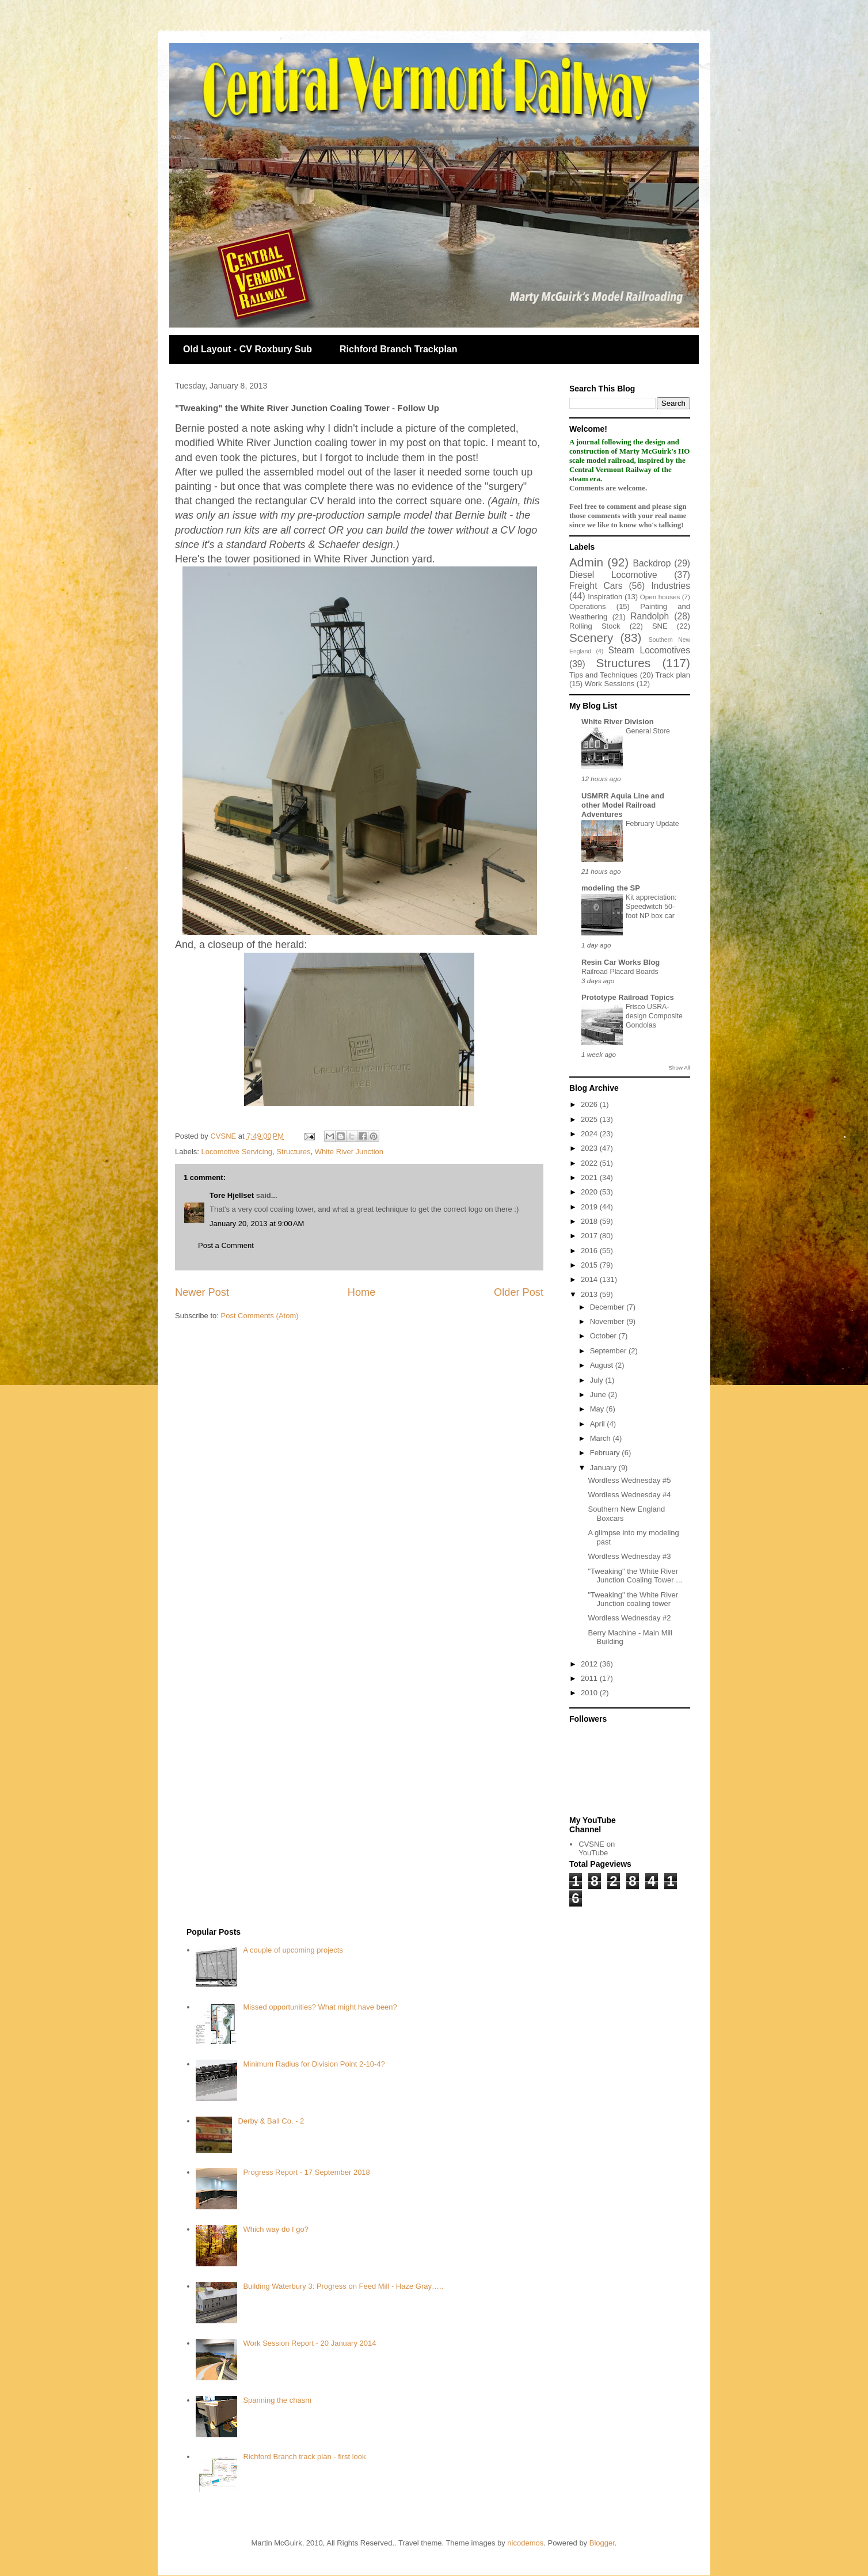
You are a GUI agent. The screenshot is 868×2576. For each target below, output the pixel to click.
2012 (590, 1664)
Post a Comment (226, 1245)
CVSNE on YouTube (596, 1849)
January (604, 1467)
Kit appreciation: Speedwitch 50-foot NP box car (651, 906)
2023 (590, 1148)
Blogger (602, 2543)
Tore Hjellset (232, 1195)
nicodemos (525, 2543)
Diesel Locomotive (613, 575)
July (598, 1380)
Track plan (673, 675)
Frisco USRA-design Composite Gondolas (654, 1016)
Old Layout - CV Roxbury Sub (247, 349)
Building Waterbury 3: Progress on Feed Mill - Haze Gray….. (343, 2286)
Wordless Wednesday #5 (629, 1480)
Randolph (649, 616)
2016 (590, 1250)
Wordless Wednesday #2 (629, 1618)
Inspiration (605, 596)
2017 (590, 1235)
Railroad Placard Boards (619, 972)
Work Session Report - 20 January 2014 (309, 2343)
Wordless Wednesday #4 (629, 1494)
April (598, 1424)
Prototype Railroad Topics (627, 997)
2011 (590, 1678)
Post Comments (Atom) (260, 1315)
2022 (590, 1163)
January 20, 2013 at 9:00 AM (257, 1223)
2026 (590, 1104)
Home (362, 1292)
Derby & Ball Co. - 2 (271, 2121)
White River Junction (349, 1151)
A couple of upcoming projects (292, 1950)
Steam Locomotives (649, 650)
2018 (590, 1221)
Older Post (518, 1292)
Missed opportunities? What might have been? (320, 2007)
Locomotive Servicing (237, 1151)
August (602, 1365)
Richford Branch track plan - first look (304, 2456)
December (608, 1307)
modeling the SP (610, 888)
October (604, 1335)
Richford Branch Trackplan (399, 349)
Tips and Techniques (603, 675)
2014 (590, 1279)
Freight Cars (596, 586)
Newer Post (202, 1292)
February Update (652, 824)
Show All (679, 1067)
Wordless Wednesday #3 (629, 1556)
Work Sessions (609, 683)
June (599, 1394)
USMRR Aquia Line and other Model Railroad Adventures (622, 805)
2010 (590, 1692)
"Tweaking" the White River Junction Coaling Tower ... (635, 1576)
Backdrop (652, 563)
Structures (293, 1151)
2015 (590, 1265)
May (598, 1409)
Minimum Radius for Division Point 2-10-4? (313, 2064)
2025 (590, 1119)
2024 (590, 1133)
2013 (590, 1294)
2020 (590, 1192)
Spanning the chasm (277, 2400)
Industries (670, 586)
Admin (586, 562)
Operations (587, 606)
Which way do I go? (275, 2229)
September (609, 1350)
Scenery (591, 637)
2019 (590, 1207)
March (601, 1438)
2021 (590, 1177)
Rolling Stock (594, 626)
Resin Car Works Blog (620, 962)
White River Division (617, 721)
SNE (660, 626)
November (608, 1321)
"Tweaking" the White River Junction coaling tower (633, 1599)
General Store (648, 731)
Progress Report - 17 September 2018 (306, 2172)
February (606, 1452)
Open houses (660, 596)
